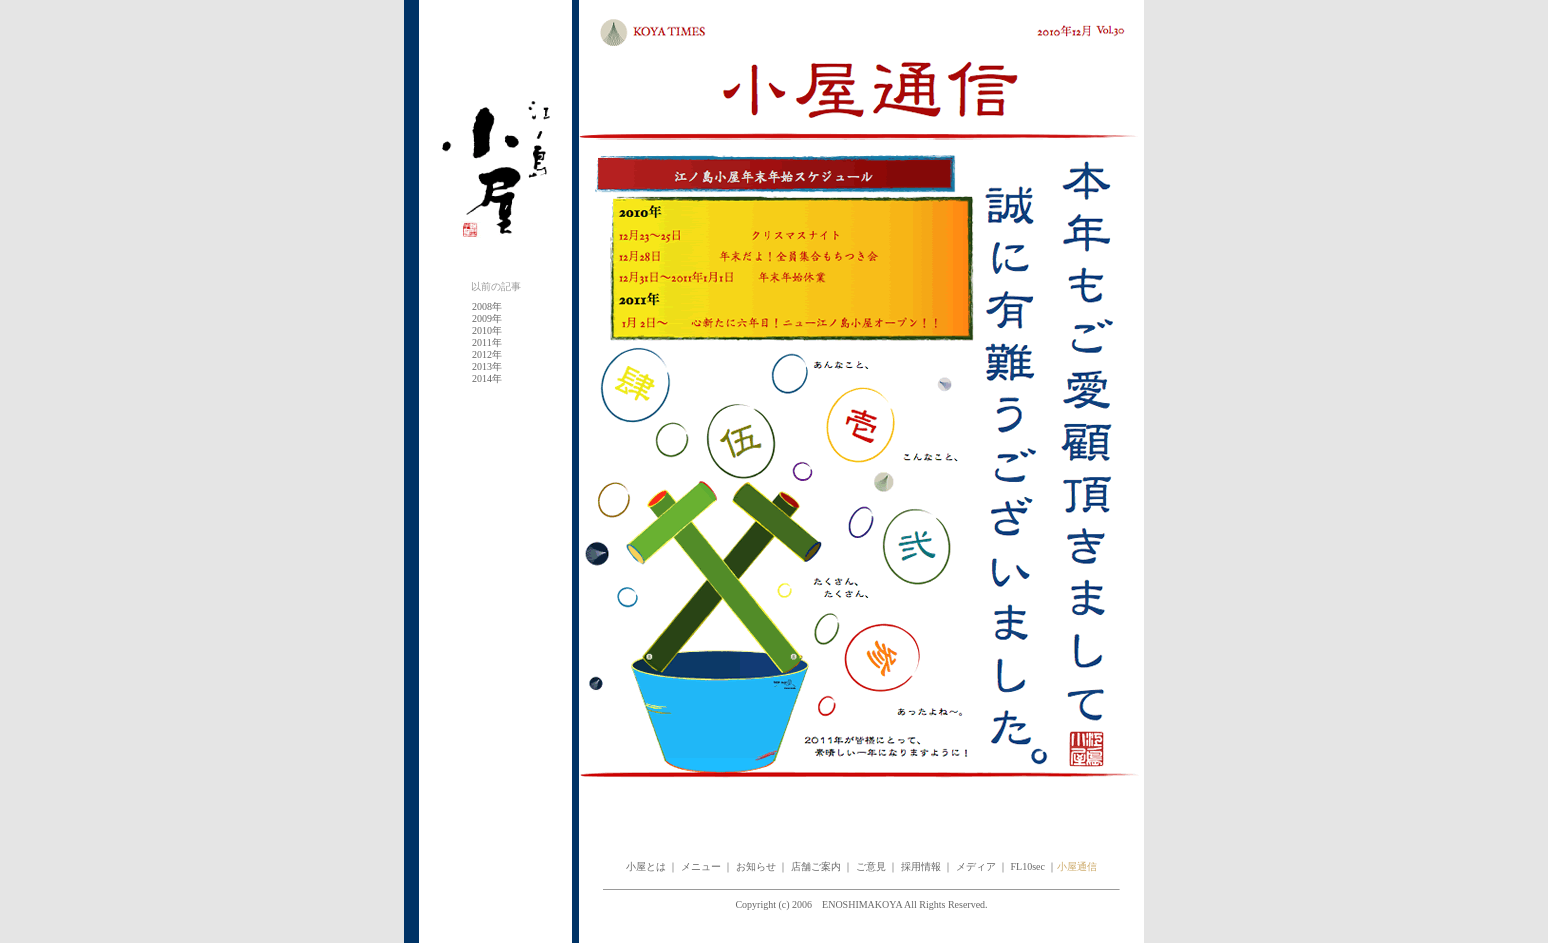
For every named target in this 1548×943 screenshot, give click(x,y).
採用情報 (921, 866)
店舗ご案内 (816, 866)
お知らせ (756, 866)
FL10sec (1028, 866)
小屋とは (646, 866)
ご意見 (871, 866)
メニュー (699, 866)
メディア (976, 866)
